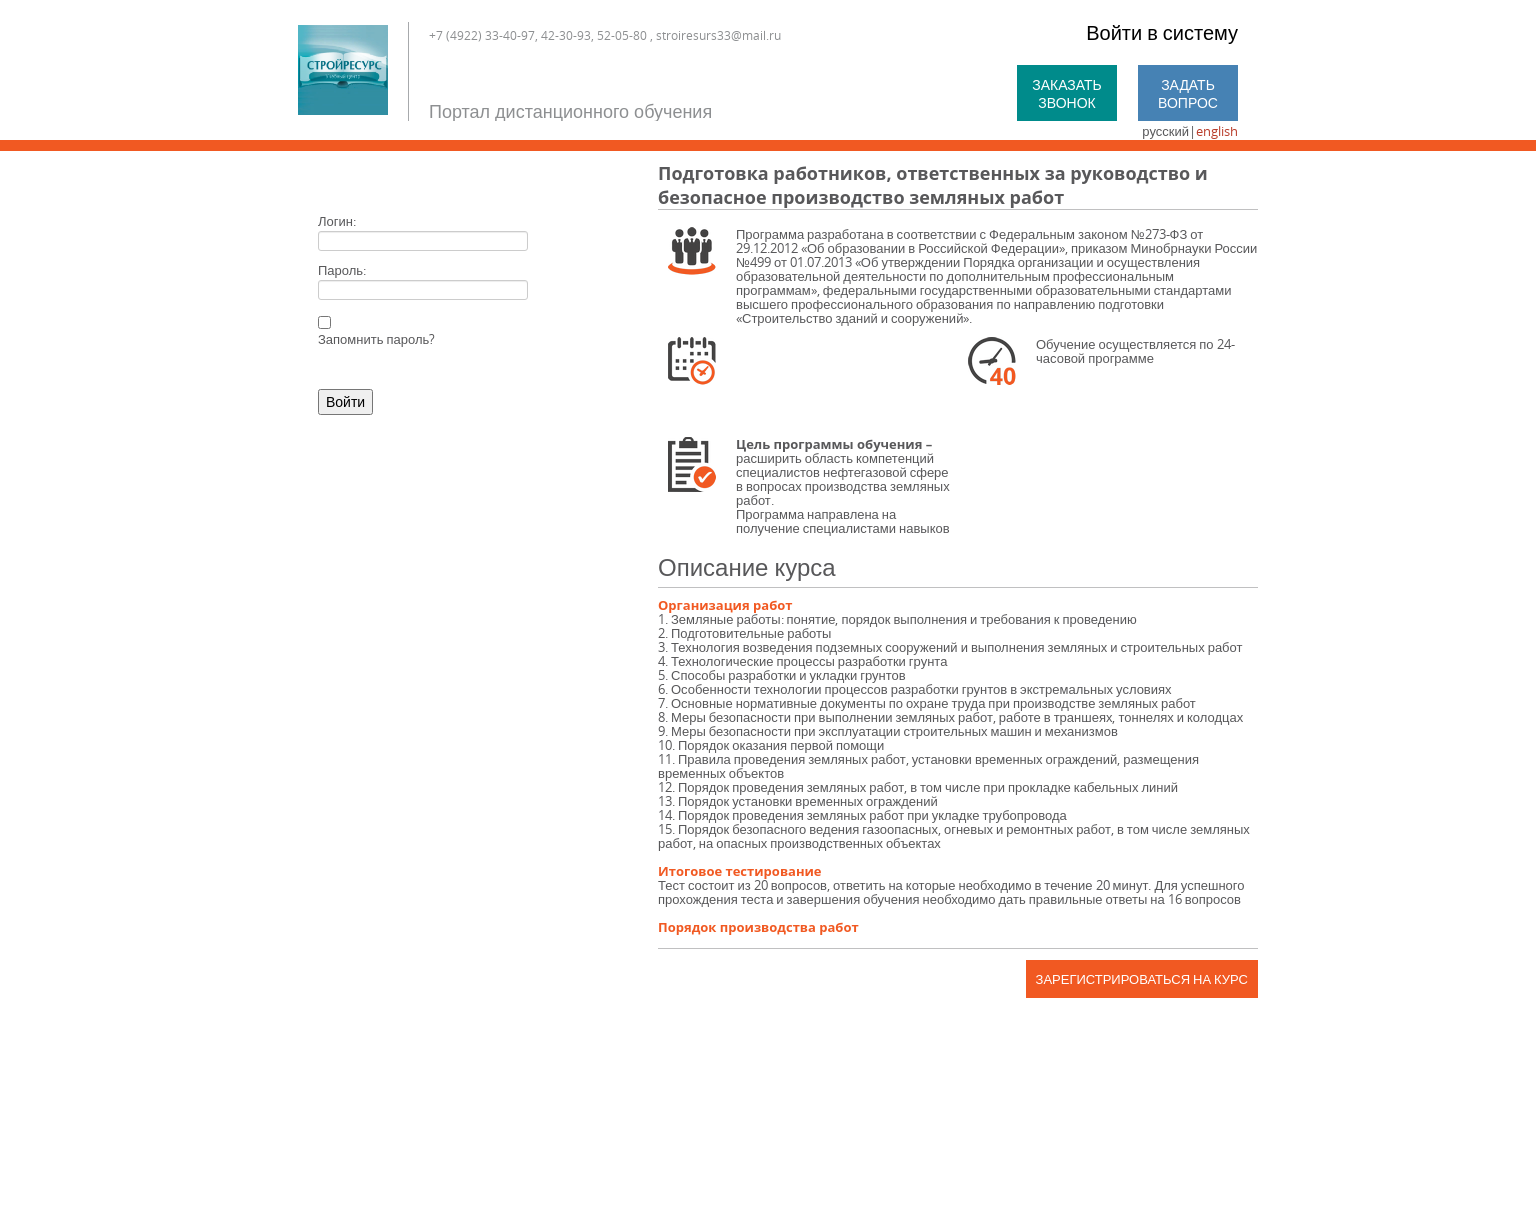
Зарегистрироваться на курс (1142, 979)
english (1217, 131)
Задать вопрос (1188, 93)
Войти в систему (1162, 32)
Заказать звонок (1067, 93)
